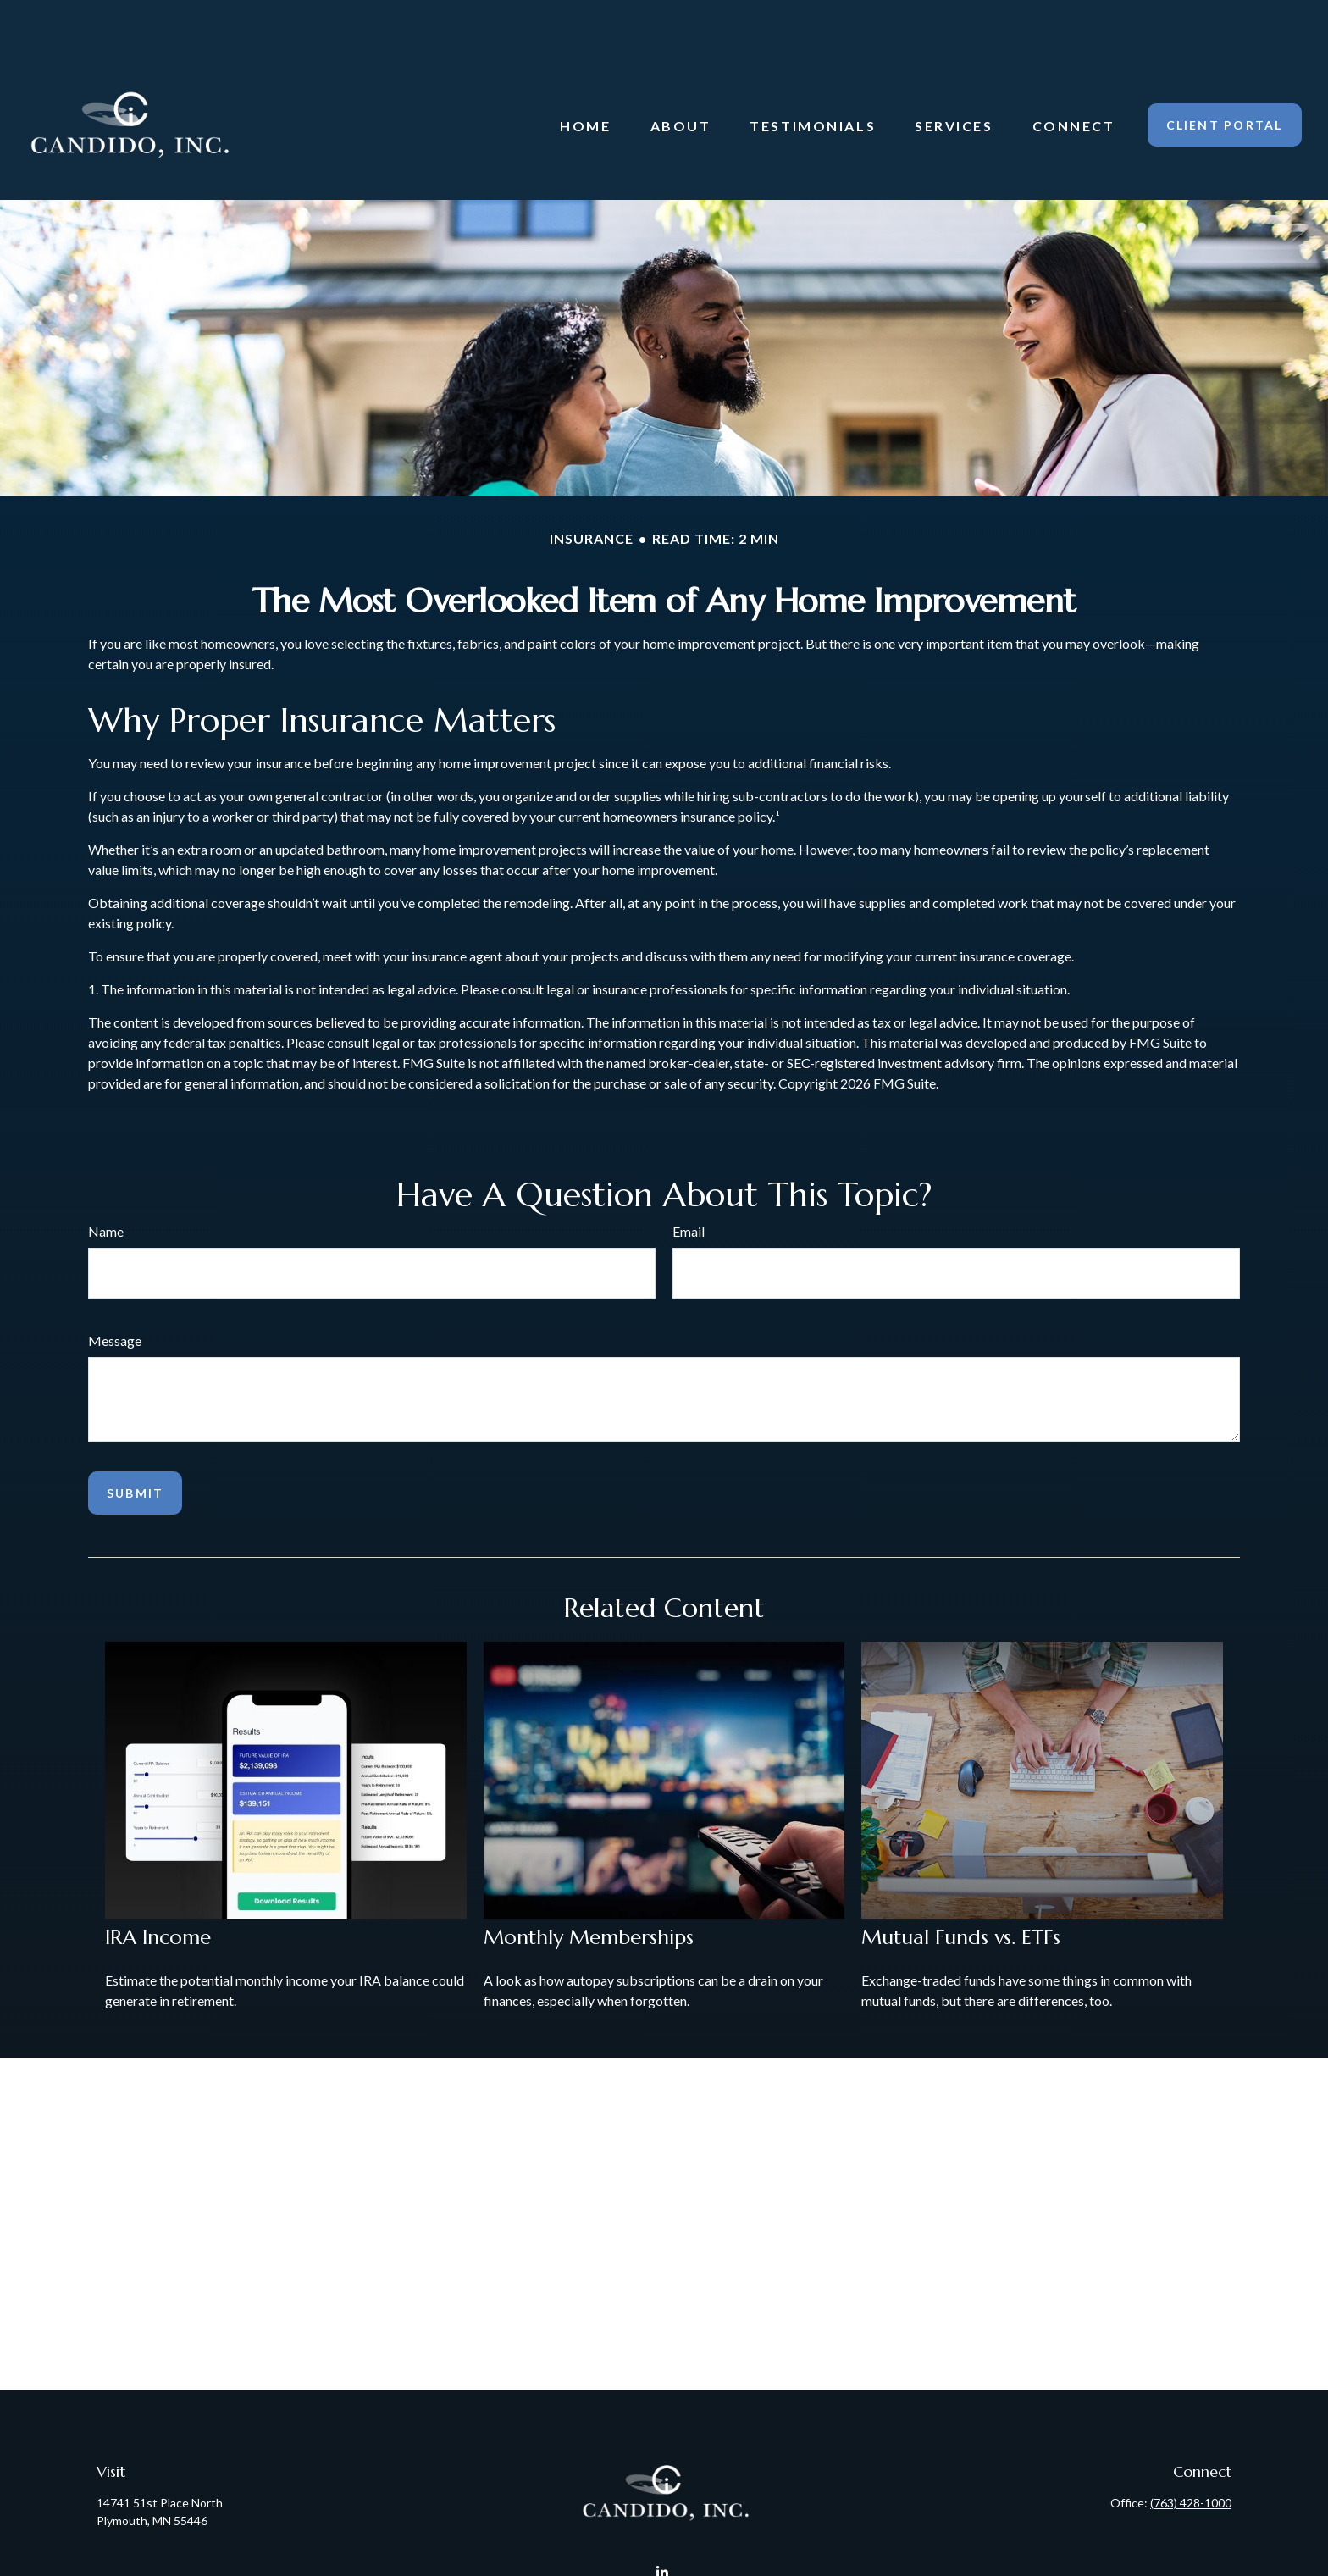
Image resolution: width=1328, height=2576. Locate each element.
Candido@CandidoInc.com (664, 2553)
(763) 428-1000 (1190, 2453)
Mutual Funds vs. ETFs (960, 1887)
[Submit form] (135, 1443)
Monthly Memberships (589, 1887)
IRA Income (158, 1887)
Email (688, 1181)
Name (106, 1181)
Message (114, 1290)
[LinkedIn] (662, 2523)
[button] (585, 75)
